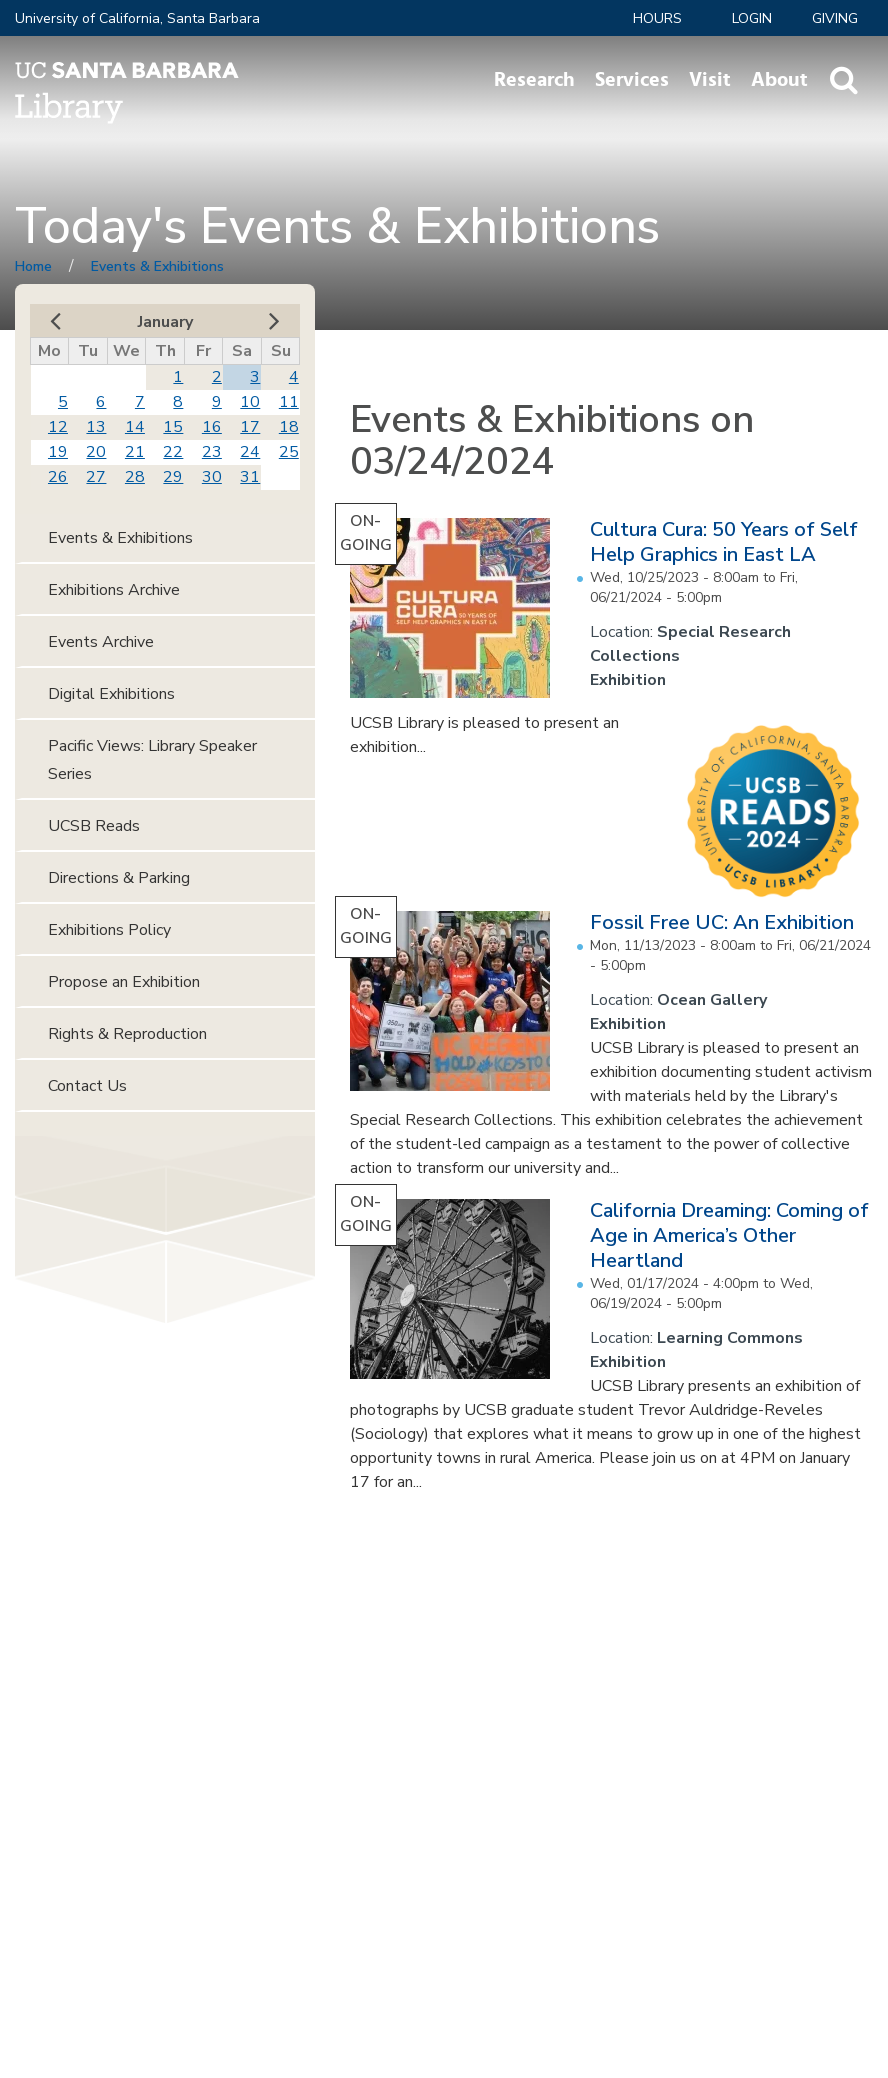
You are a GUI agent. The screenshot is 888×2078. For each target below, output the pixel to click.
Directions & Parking (119, 878)
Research (534, 80)
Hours (657, 18)
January (165, 322)
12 (58, 427)
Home (33, 266)
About (779, 80)
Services (632, 80)
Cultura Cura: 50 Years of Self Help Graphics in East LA (724, 542)
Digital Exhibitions (111, 694)
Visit (710, 80)
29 (173, 477)
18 (289, 427)
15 (173, 427)
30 (212, 477)
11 (289, 402)
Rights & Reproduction (127, 1034)
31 (250, 477)
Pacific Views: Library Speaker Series (152, 760)
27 (96, 477)
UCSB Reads (94, 826)
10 (250, 402)
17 (250, 427)
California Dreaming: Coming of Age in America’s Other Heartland (729, 1235)
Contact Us (87, 1086)
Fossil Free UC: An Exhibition (722, 922)
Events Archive (101, 642)
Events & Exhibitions (157, 266)
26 (58, 477)
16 (212, 427)
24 (250, 452)
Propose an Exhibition (124, 982)
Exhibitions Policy (109, 930)
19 (58, 452)
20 (96, 452)
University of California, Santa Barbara (137, 18)
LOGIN (752, 18)
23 (212, 452)
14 (135, 427)
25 (289, 452)
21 (135, 452)
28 (135, 477)
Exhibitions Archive (114, 590)
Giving (835, 18)
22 (173, 452)
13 (96, 427)
